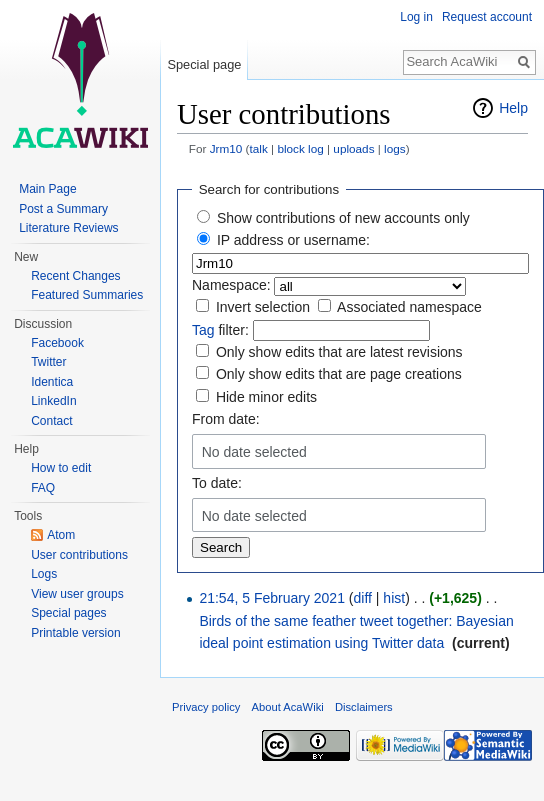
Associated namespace (409, 307)
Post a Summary (63, 209)
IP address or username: (293, 240)
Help (513, 108)
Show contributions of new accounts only (343, 218)
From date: (226, 419)
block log (300, 148)
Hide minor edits (266, 397)
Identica (52, 382)
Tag (203, 330)
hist (394, 598)
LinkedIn (53, 401)
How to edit (61, 468)
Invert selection (263, 307)
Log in (416, 17)
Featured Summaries (87, 295)
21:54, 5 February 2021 (272, 598)
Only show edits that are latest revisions (339, 352)
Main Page (47, 189)
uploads (353, 148)
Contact (51, 421)
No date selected (254, 452)
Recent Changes (75, 276)
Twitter (48, 362)
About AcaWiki (288, 707)
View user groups (77, 594)
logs (395, 148)
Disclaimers (364, 707)
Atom (61, 535)
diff (363, 598)
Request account (487, 17)
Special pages (68, 613)
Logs (44, 574)
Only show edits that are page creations (339, 374)
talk (258, 148)
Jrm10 (226, 148)
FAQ (43, 488)
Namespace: (231, 285)
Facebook (57, 343)
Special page (204, 64)
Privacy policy (206, 707)
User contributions (79, 555)
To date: (217, 483)
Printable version (75, 633)
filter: (220, 330)
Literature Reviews (68, 228)
